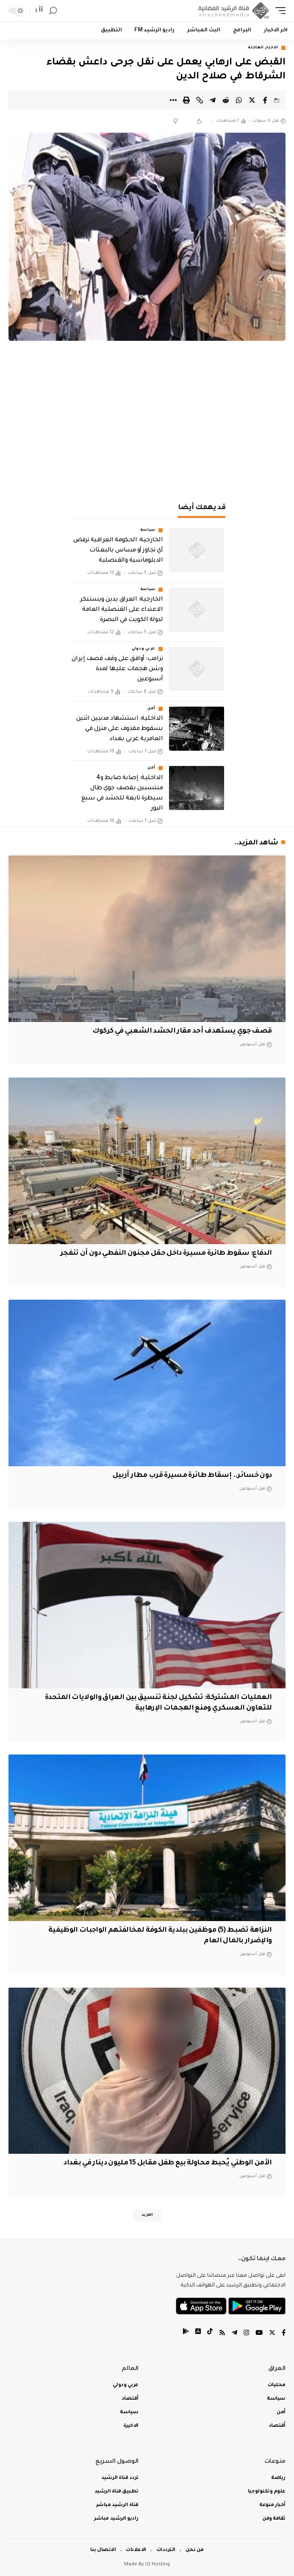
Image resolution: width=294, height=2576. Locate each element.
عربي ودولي (143, 649)
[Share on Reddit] (226, 100)
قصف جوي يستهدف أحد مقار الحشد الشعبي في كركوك (182, 1031)
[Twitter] (272, 2333)
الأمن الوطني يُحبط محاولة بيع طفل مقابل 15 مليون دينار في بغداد (168, 2163)
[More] (173, 100)
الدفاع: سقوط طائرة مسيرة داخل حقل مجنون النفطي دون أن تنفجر (166, 1253)
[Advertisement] (147, 425)
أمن (151, 709)
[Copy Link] (199, 100)
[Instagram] (246, 2333)
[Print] (186, 100)
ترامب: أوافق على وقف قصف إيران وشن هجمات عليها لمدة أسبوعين (117, 669)
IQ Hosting (157, 2565)
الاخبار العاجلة (263, 48)
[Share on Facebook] (265, 100)
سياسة (148, 530)
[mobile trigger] (278, 10)
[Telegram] (234, 2333)
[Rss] (222, 2333)
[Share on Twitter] (252, 100)
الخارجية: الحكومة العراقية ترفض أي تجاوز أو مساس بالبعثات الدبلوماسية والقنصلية (118, 550)
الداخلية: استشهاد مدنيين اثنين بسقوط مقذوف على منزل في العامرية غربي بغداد (119, 729)
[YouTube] (259, 2333)
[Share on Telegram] (213, 100)
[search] (53, 10)
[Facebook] (284, 2333)
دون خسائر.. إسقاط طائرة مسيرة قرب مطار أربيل (192, 1475)
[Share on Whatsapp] (239, 100)
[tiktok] (210, 2333)
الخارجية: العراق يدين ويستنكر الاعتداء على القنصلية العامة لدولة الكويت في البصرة (121, 610)
